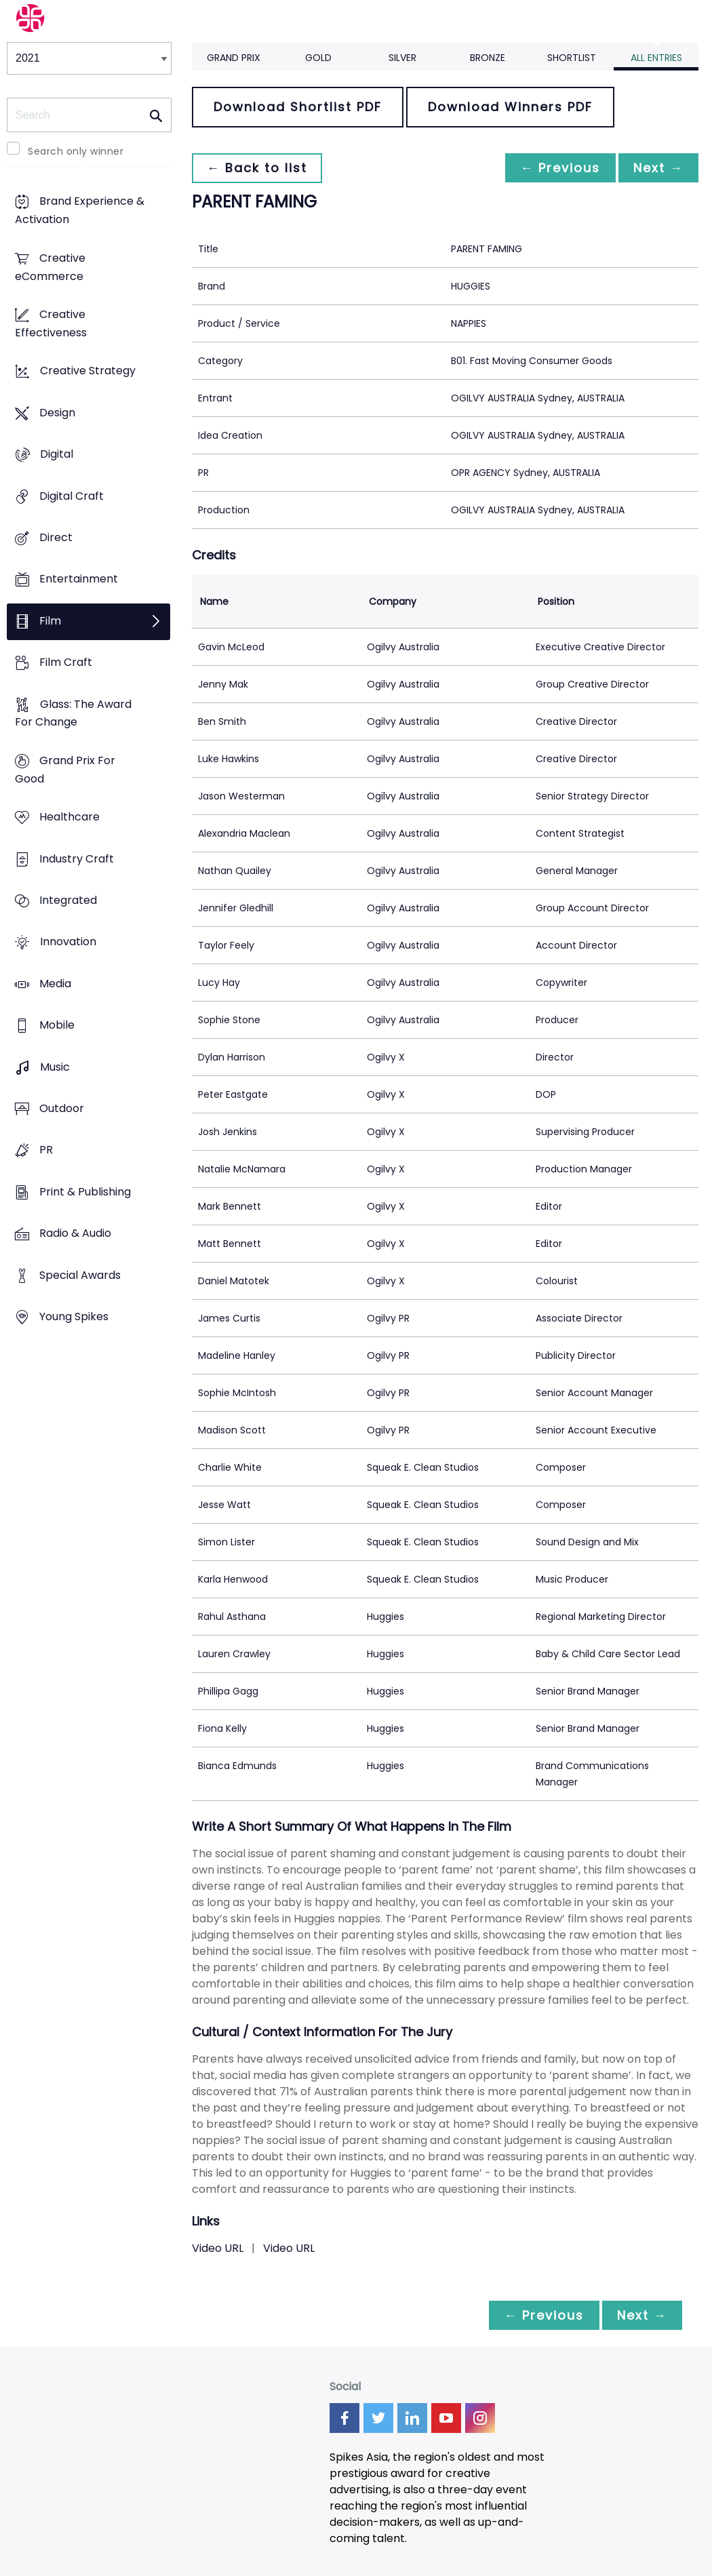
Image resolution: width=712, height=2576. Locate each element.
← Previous (557, 167)
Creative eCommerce (50, 267)
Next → (657, 167)
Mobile (57, 1025)
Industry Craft (76, 859)
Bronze (487, 57)
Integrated (68, 900)
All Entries (656, 57)
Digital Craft (71, 496)
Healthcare (69, 817)
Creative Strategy (88, 371)
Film (50, 621)
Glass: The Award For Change (73, 713)
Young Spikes (73, 1316)
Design (57, 412)
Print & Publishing (85, 1192)
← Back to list (258, 167)
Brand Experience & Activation (79, 211)
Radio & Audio (75, 1234)
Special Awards (80, 1275)
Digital (56, 454)
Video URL (217, 2248)
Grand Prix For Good (65, 770)
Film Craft (65, 663)
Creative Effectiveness (51, 323)
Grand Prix (233, 57)
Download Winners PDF (510, 106)
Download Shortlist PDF (298, 106)
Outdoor (61, 1108)
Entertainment (78, 579)
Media (55, 983)
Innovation (68, 942)
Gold (318, 57)
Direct (56, 537)
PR (46, 1150)
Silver (402, 57)
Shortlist (571, 57)
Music (55, 1067)
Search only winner (75, 151)
